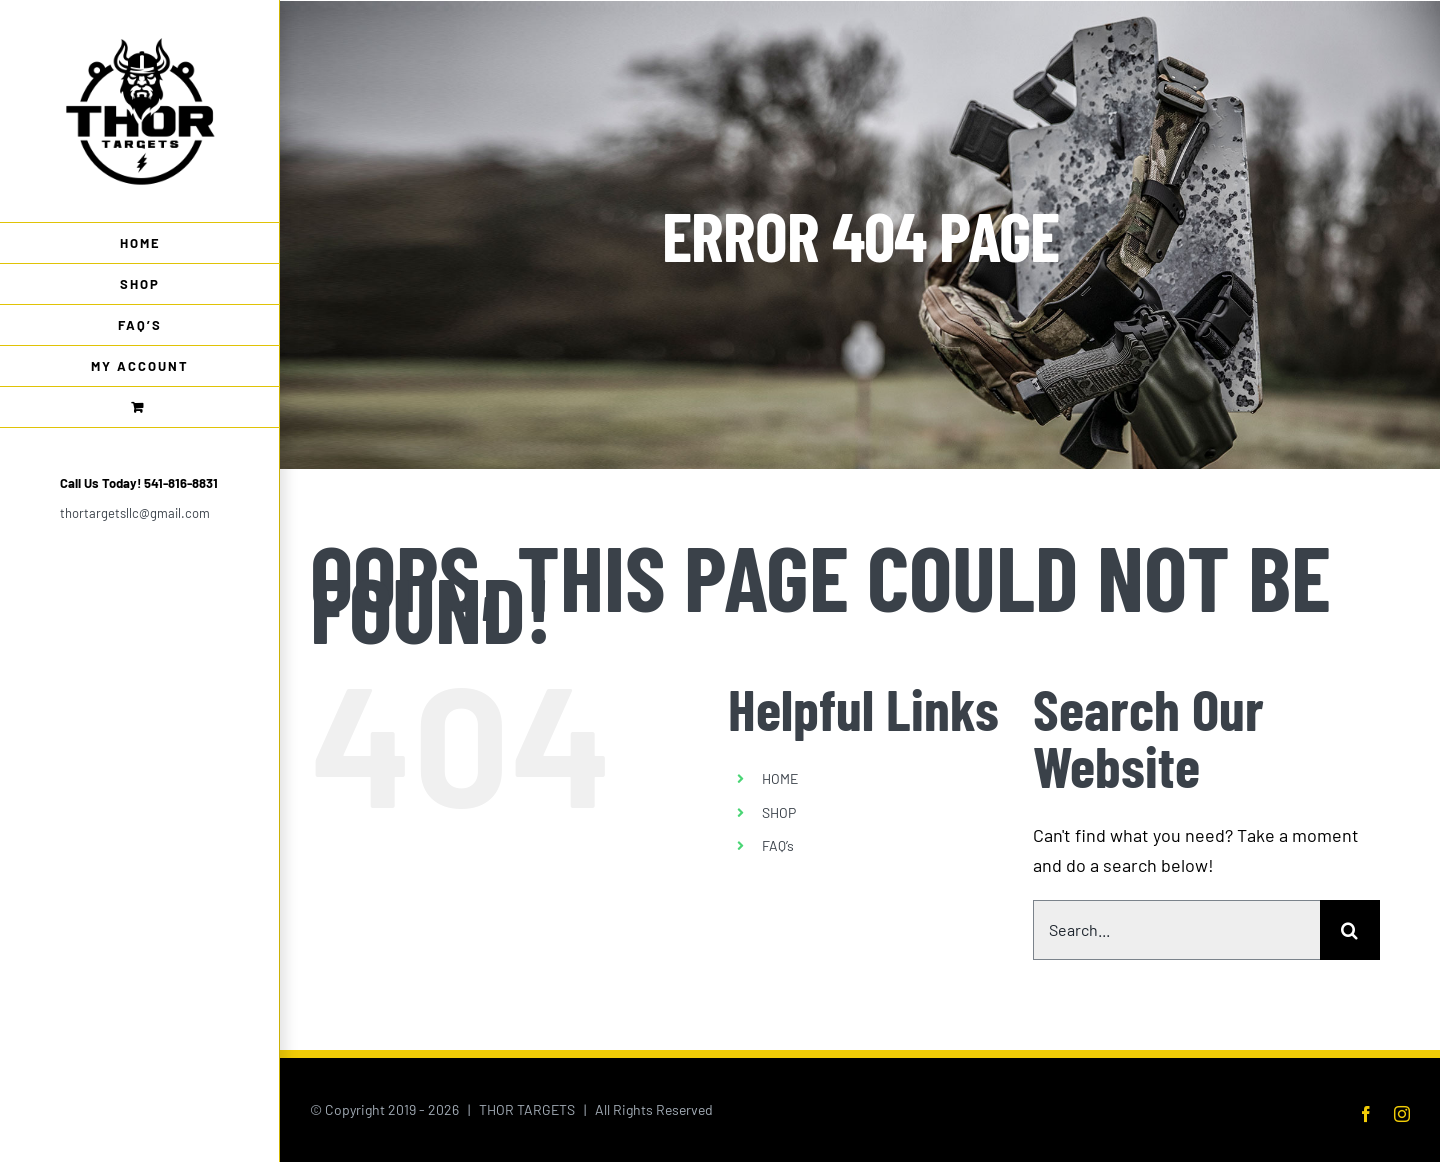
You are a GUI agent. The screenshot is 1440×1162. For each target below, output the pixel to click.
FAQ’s (778, 845)
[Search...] (1176, 930)
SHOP (779, 812)
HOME (780, 778)
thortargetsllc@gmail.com (135, 513)
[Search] (1350, 930)
